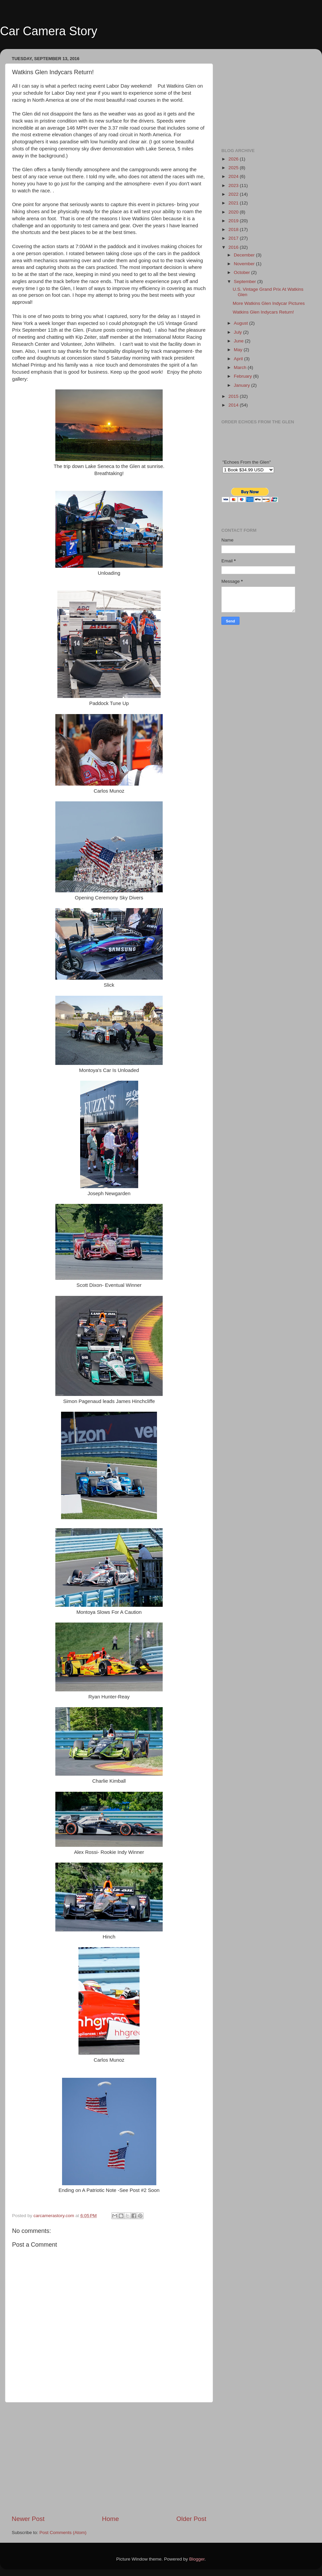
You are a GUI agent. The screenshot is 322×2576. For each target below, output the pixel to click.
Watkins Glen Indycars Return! (263, 312)
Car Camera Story (48, 31)
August (241, 323)
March (241, 367)
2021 (234, 202)
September (245, 281)
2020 (234, 212)
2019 (234, 220)
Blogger (197, 2559)
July (238, 332)
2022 (234, 194)
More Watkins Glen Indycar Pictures (269, 303)
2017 (234, 238)
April (239, 358)
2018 (234, 229)
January (242, 385)
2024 (234, 176)
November (245, 263)
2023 (234, 185)
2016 (234, 247)
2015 (234, 396)
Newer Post (28, 2518)
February (243, 376)
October (242, 272)
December (245, 254)
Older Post (191, 2518)
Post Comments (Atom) (63, 2532)
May (239, 349)
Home (110, 2518)
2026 (234, 158)
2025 (234, 167)
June (239, 340)
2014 (234, 405)
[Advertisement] (109, 2458)
